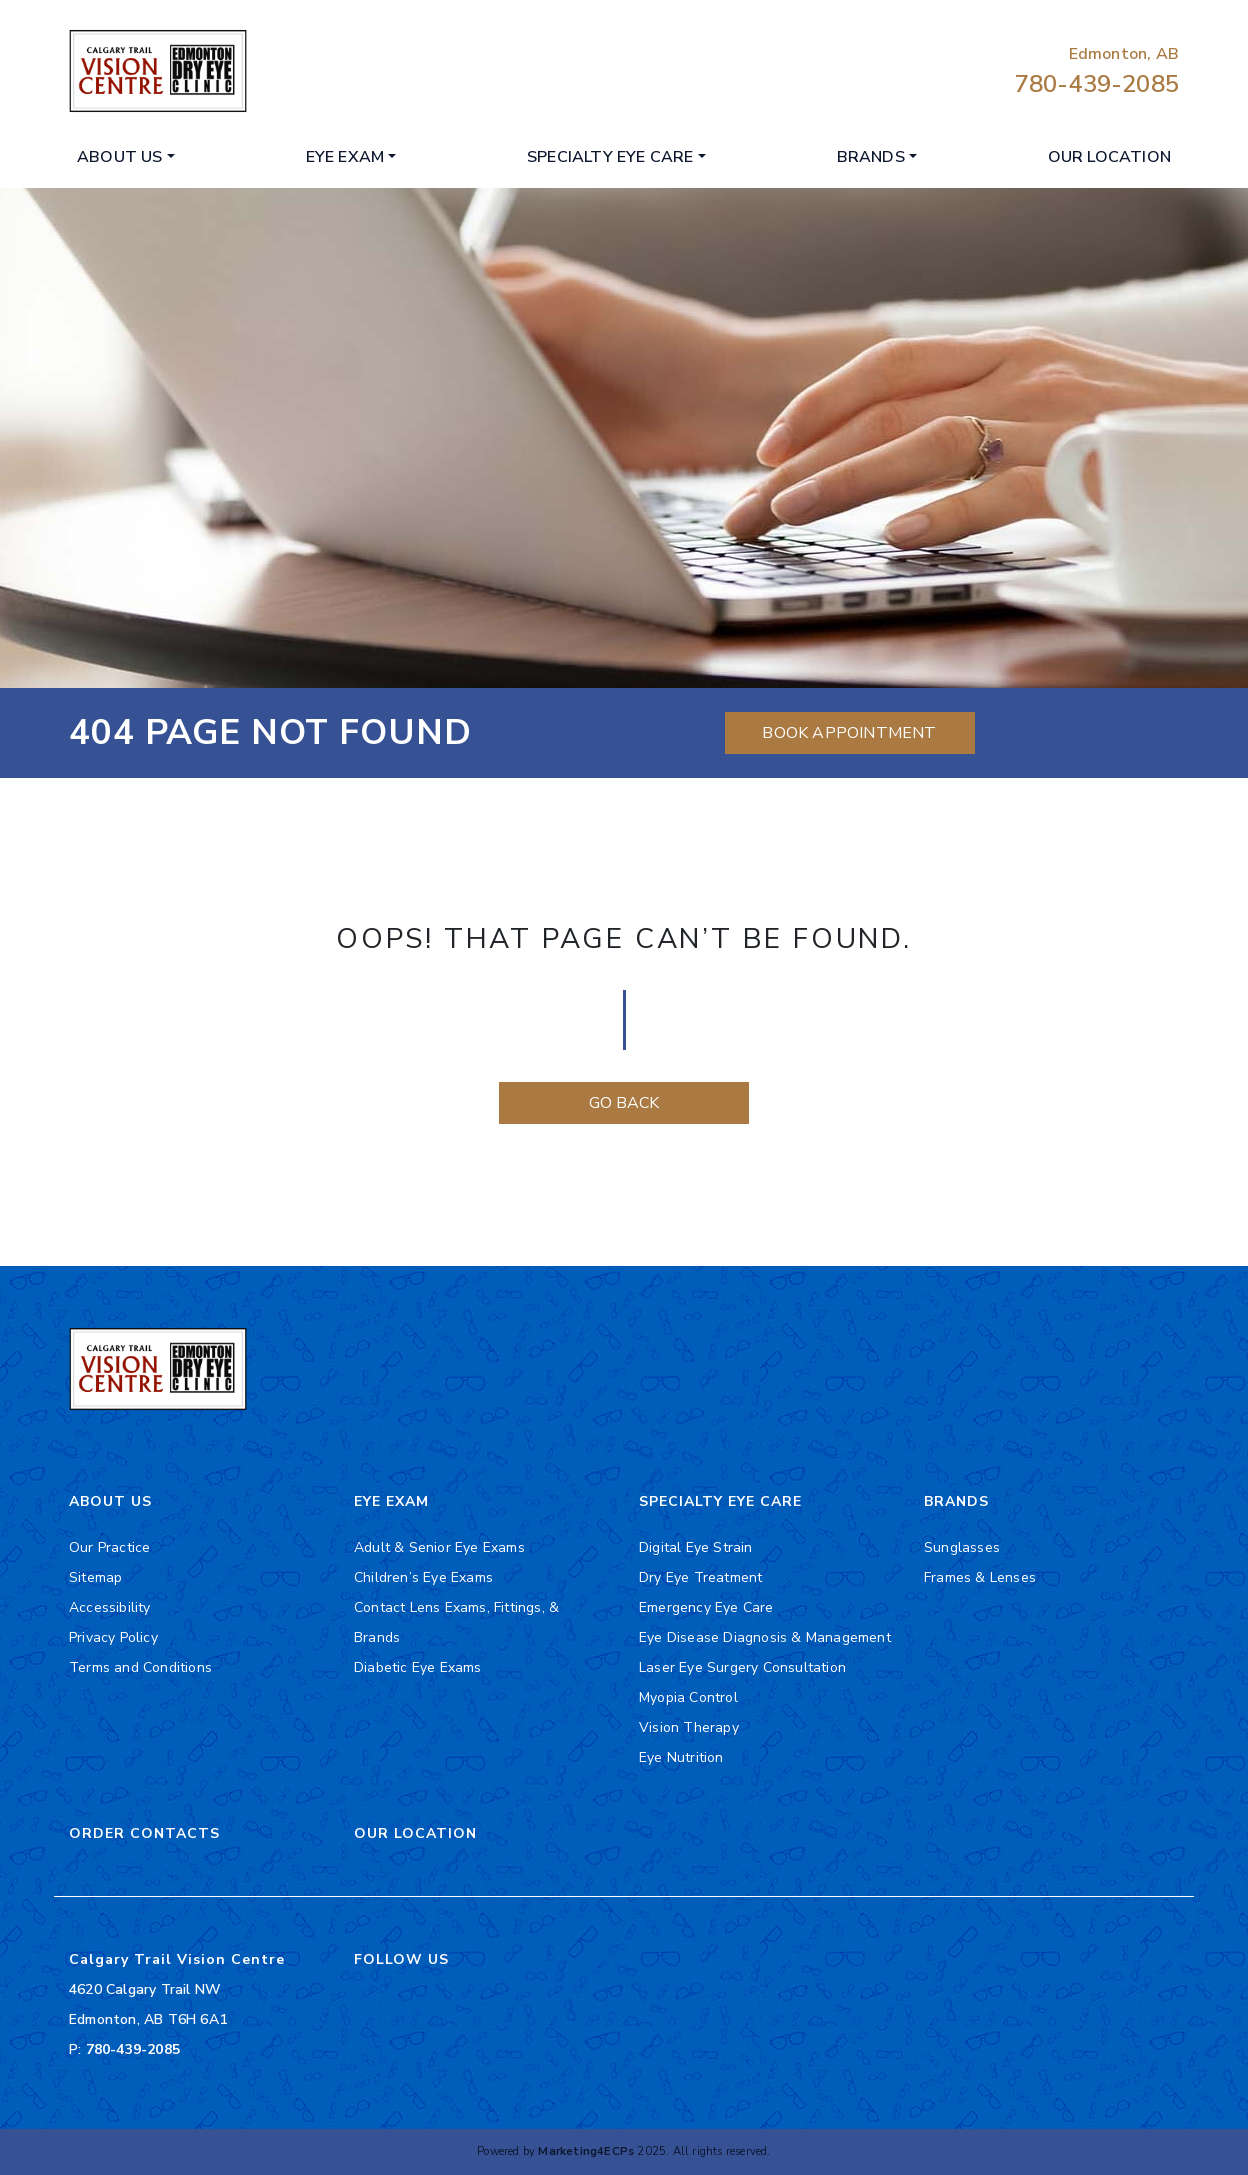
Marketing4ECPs (586, 2151)
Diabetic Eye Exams (418, 1667)
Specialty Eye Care (610, 157)
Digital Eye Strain (696, 1547)
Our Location (1109, 157)
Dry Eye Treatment (700, 1577)
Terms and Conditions (140, 1667)
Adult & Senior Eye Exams (439, 1547)
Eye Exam (345, 157)
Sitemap (95, 1577)
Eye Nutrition (681, 1757)
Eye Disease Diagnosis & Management (765, 1637)
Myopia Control (688, 1697)
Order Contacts (144, 1833)
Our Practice (109, 1547)
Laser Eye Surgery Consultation (742, 1667)
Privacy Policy (113, 1637)
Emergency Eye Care (706, 1607)
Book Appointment (849, 733)
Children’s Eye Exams (423, 1577)
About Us (120, 157)
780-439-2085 (1097, 84)
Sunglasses (962, 1547)
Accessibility (110, 1607)
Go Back (624, 1103)
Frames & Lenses (980, 1577)
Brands (871, 157)
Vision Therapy (689, 1727)
